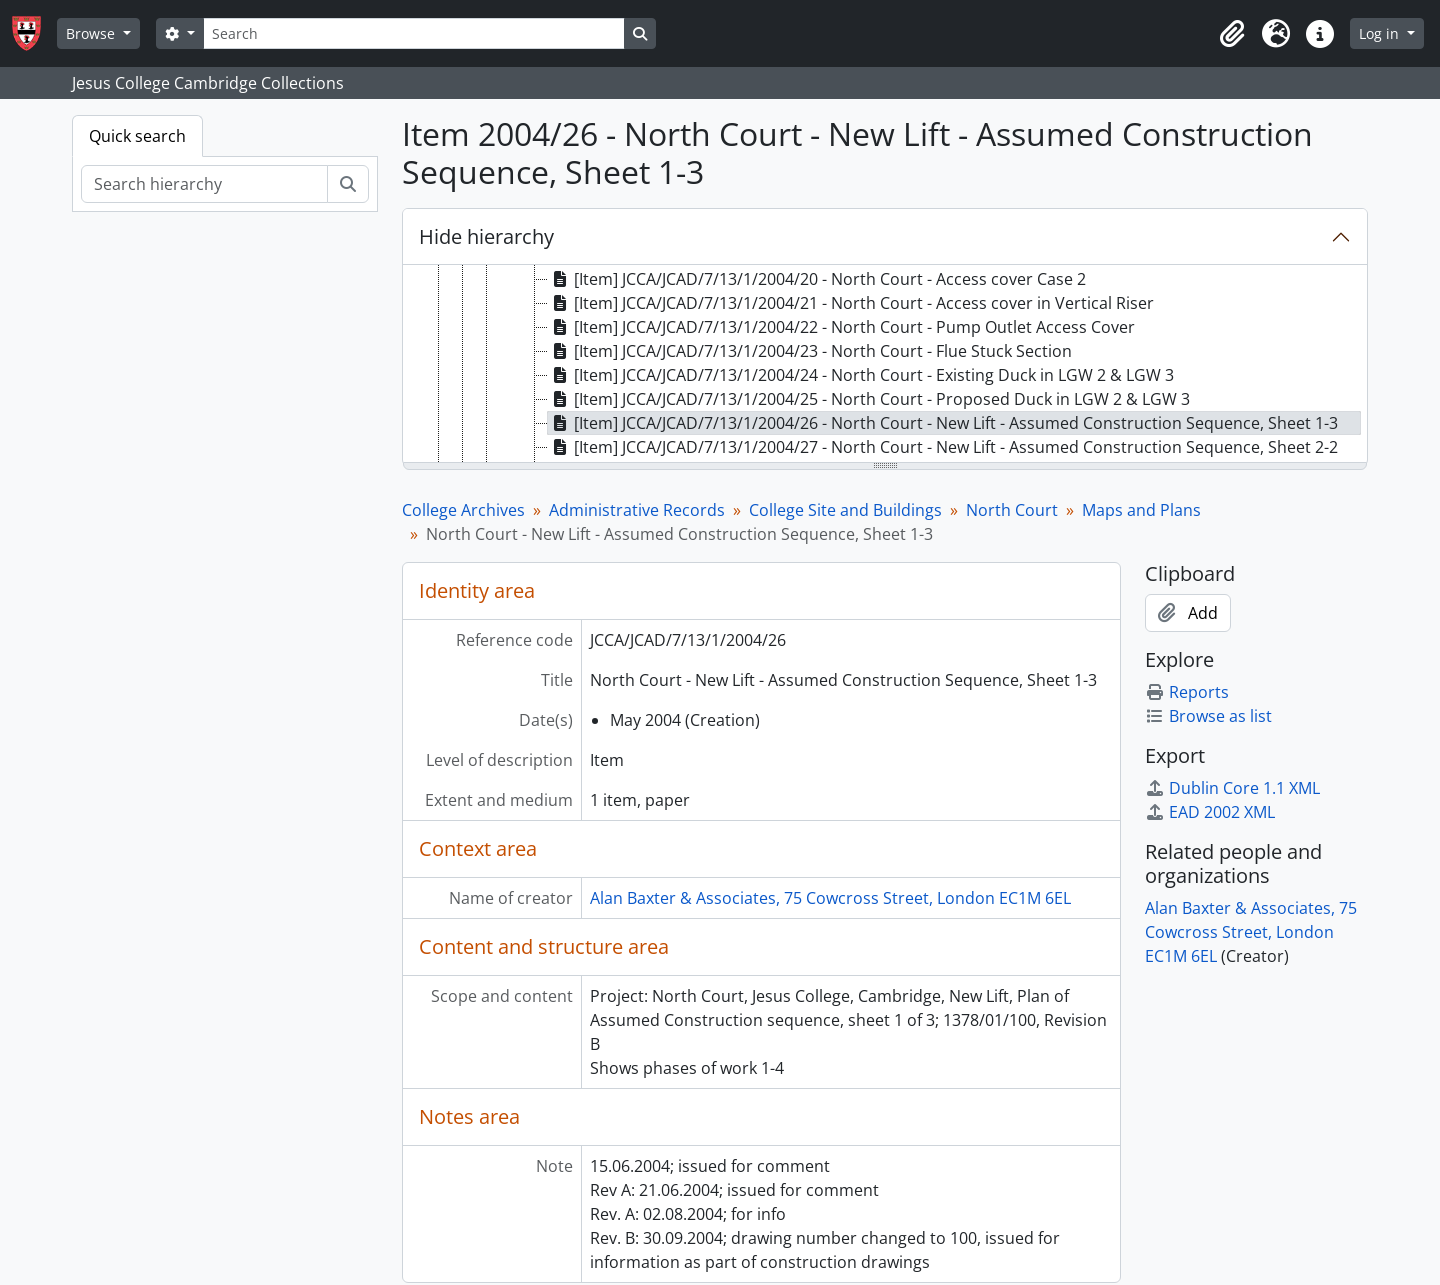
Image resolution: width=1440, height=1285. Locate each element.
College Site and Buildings (845, 510)
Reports (1187, 692)
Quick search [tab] (137, 136)
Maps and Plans (1141, 510)
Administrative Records (637, 510)
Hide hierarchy (486, 236)
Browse (92, 33)
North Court (1012, 510)
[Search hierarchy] (204, 184)
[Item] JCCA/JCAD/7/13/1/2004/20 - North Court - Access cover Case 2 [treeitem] (817, 279)
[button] (1232, 34)
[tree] (885, 365)
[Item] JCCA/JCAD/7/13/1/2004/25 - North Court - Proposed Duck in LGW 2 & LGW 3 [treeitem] (869, 399)
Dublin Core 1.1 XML (1232, 788)
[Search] (414, 33)
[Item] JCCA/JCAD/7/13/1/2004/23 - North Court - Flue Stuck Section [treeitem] (810, 351)
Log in (1381, 33)
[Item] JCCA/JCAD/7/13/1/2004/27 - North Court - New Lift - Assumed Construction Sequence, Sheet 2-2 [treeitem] (943, 447)
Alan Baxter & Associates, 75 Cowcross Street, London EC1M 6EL (830, 898)
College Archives (463, 510)
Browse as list (1208, 716)
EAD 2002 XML (1210, 812)
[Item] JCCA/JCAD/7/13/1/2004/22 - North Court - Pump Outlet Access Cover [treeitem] (841, 327)
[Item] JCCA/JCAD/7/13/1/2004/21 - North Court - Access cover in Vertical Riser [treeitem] (851, 303)
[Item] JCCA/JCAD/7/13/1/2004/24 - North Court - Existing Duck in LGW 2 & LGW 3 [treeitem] (861, 375)
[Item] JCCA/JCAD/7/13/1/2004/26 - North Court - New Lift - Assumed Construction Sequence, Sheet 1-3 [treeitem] (943, 423)
